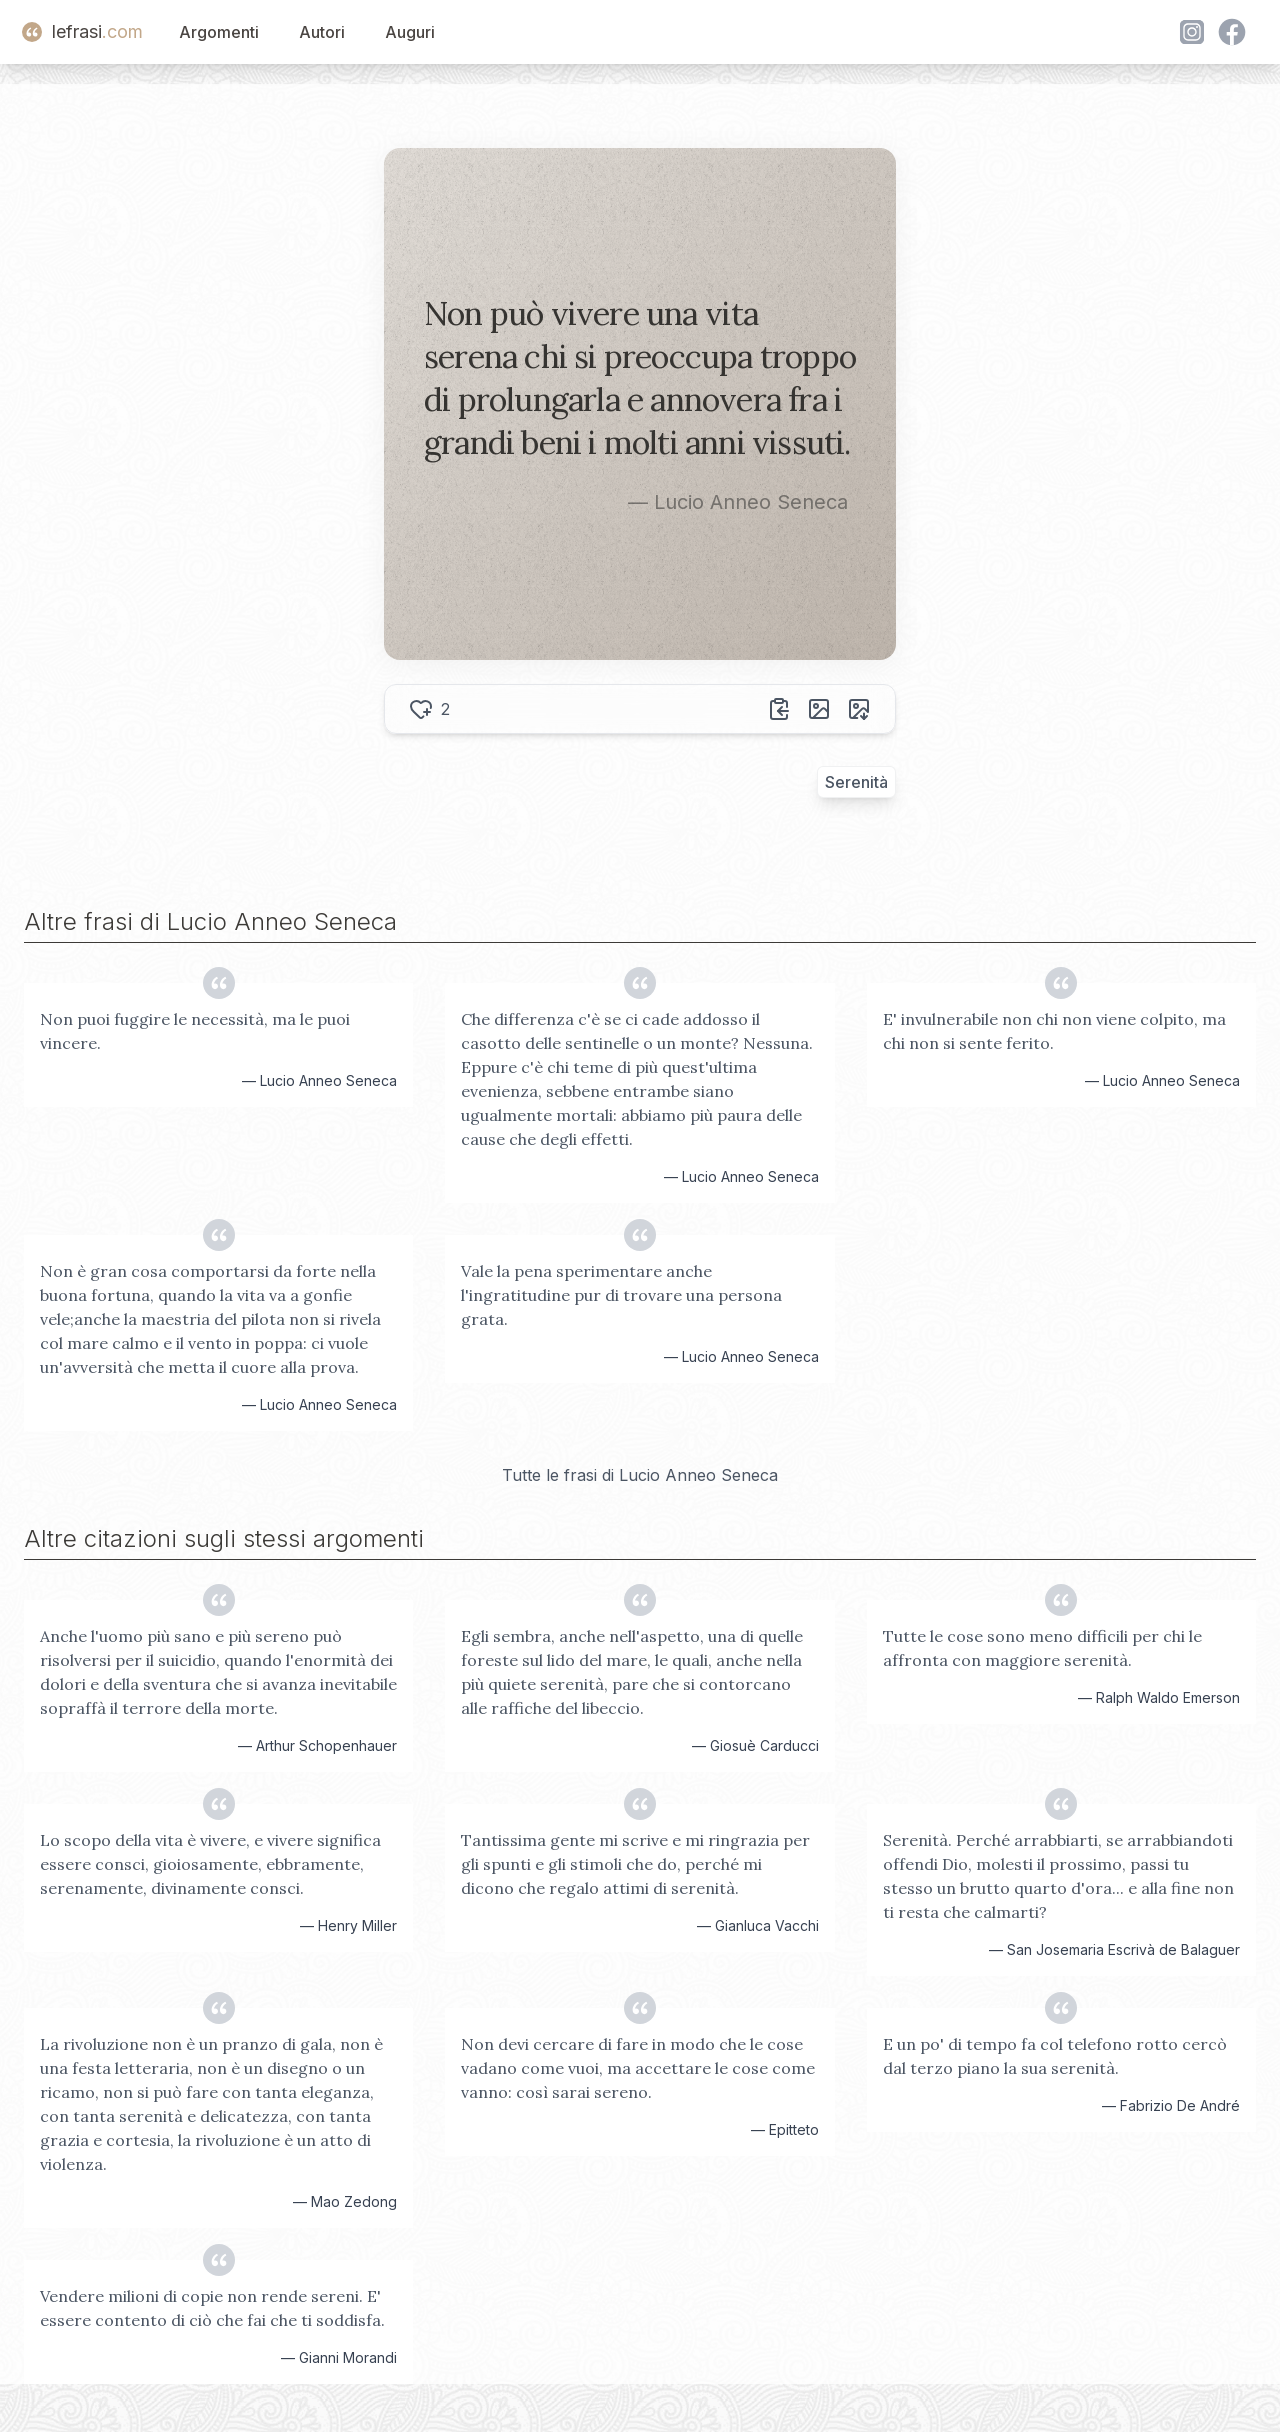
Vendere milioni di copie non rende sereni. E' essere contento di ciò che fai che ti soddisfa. (212, 2308)
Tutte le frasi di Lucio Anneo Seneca (640, 1475)
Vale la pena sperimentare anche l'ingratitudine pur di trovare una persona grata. (621, 1295)
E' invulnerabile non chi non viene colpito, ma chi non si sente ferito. (1054, 1031)
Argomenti (219, 32)
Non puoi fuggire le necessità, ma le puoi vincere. (195, 1031)
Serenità (856, 782)
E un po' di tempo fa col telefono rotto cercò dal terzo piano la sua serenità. (1055, 2056)
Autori (322, 32)
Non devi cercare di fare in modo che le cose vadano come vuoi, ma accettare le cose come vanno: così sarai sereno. (638, 2068)
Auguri (410, 32)
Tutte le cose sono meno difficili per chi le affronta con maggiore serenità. (1042, 1648)
